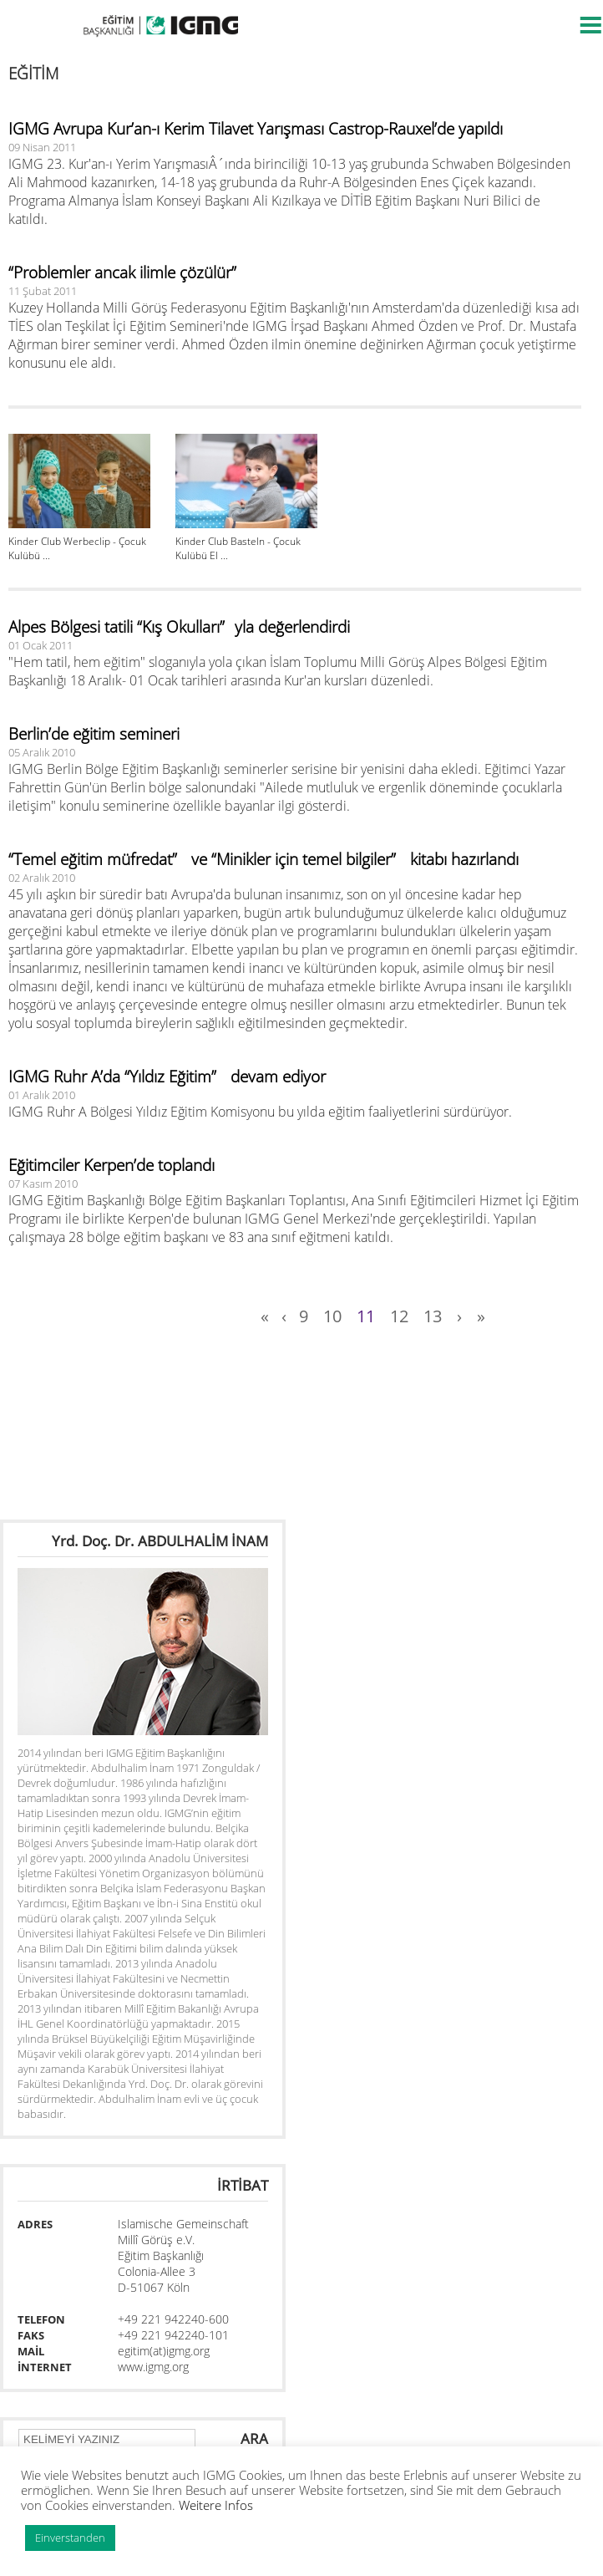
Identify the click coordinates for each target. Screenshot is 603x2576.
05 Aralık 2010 (41, 752)
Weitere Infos (216, 2505)
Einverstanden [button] (70, 2537)
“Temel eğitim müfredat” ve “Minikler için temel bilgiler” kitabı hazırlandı (263, 859)
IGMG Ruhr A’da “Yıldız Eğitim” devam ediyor (167, 1076)
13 (432, 1316)
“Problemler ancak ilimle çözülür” (127, 272)
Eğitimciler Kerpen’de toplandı (111, 1165)
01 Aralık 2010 (41, 1094)
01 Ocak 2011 (40, 645)
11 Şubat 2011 (42, 290)
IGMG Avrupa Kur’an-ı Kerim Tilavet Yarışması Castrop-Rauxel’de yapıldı (255, 129)
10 (332, 1316)
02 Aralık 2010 (41, 877)
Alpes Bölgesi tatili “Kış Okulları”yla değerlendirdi (179, 627)
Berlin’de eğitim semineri (94, 734)
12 (399, 1316)
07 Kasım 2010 (43, 1183)
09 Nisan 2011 (42, 147)
